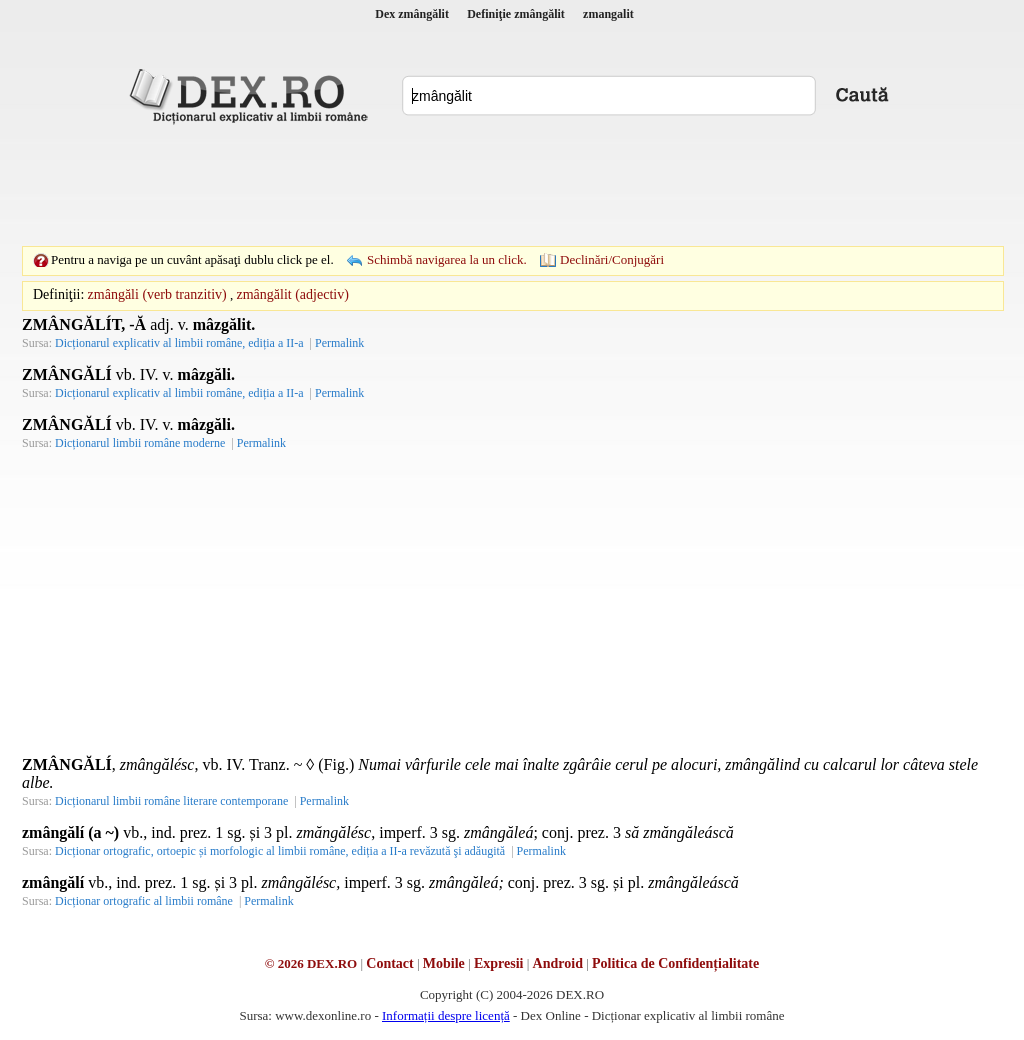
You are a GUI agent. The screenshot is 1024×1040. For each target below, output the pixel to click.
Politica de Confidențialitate (675, 963)
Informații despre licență (446, 1015)
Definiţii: (58, 294)
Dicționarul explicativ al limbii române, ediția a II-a (179, 343)
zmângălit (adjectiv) (293, 294)
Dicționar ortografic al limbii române (144, 901)
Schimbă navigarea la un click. (447, 259)
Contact (389, 963)
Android (558, 963)
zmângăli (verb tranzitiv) (157, 294)
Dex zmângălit (412, 14)
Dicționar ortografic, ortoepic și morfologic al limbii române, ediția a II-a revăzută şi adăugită (280, 851)
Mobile (444, 963)
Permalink (339, 343)
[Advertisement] (512, 185)
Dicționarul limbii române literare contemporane (171, 801)
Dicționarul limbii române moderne (140, 443)
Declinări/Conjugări (612, 259)
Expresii (499, 963)
